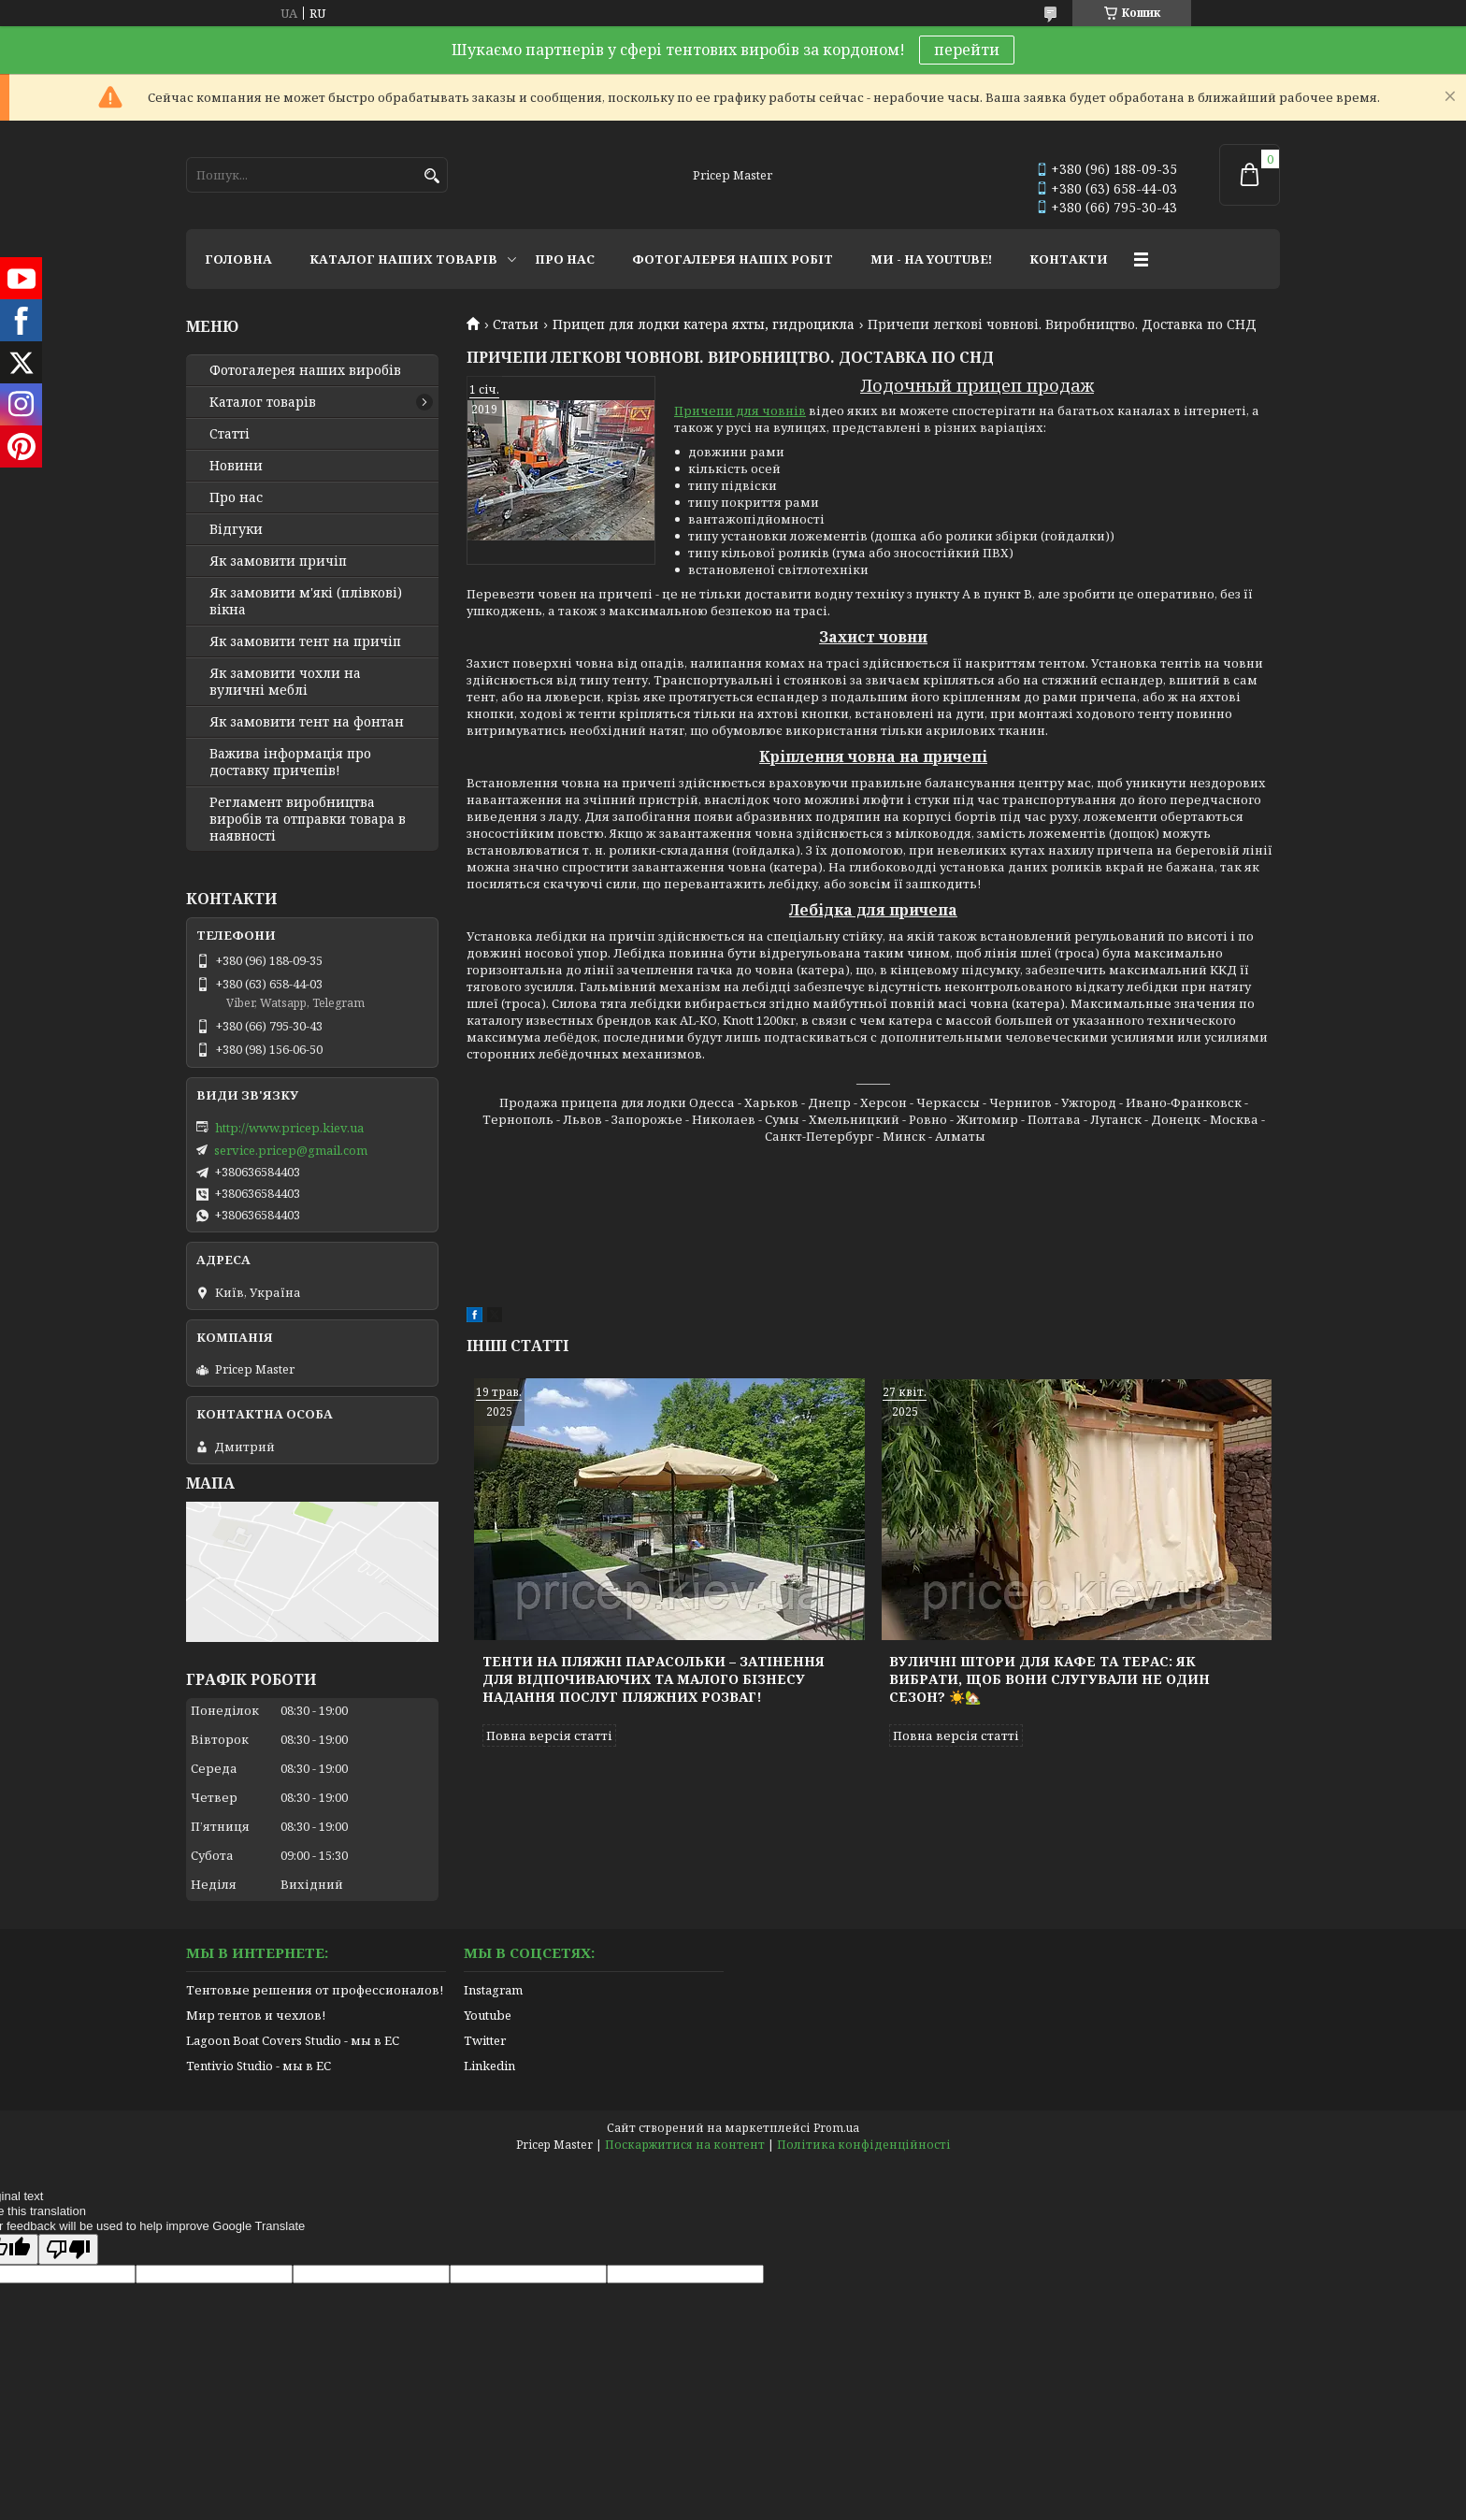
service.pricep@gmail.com (290, 1150)
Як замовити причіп (278, 561)
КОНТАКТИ (1068, 259)
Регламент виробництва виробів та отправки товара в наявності (307, 819)
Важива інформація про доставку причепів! (290, 762)
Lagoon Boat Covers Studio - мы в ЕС (292, 2040)
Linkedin (489, 2065)
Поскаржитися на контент (685, 2145)
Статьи (516, 324)
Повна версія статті (549, 1735)
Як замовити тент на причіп (305, 641)
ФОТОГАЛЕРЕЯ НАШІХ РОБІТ (732, 259)
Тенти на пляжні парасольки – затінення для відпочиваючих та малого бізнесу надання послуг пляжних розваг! (653, 1679)
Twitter (485, 2040)
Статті (229, 433)
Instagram (493, 1989)
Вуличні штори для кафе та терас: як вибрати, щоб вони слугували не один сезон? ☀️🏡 (1049, 1679)
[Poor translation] (68, 2249)
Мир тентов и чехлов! (255, 2015)
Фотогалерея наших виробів (305, 370)
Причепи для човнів (740, 410)
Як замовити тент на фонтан (306, 721)
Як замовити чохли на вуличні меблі (285, 681)
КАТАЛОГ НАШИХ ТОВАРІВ (403, 259)
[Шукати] (431, 176)
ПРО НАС (565, 259)
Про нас (236, 497)
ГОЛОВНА (238, 259)
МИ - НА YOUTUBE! (931, 259)
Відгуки (236, 529)
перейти (966, 49)
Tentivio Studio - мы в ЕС (258, 2065)
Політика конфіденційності (864, 2145)
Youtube (487, 2015)
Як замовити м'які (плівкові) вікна (305, 601)
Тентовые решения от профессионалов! (314, 1989)
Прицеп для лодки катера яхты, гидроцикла (704, 324)
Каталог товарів (262, 402)
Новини (236, 465)
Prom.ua (836, 2128)
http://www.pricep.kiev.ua (289, 1127)
